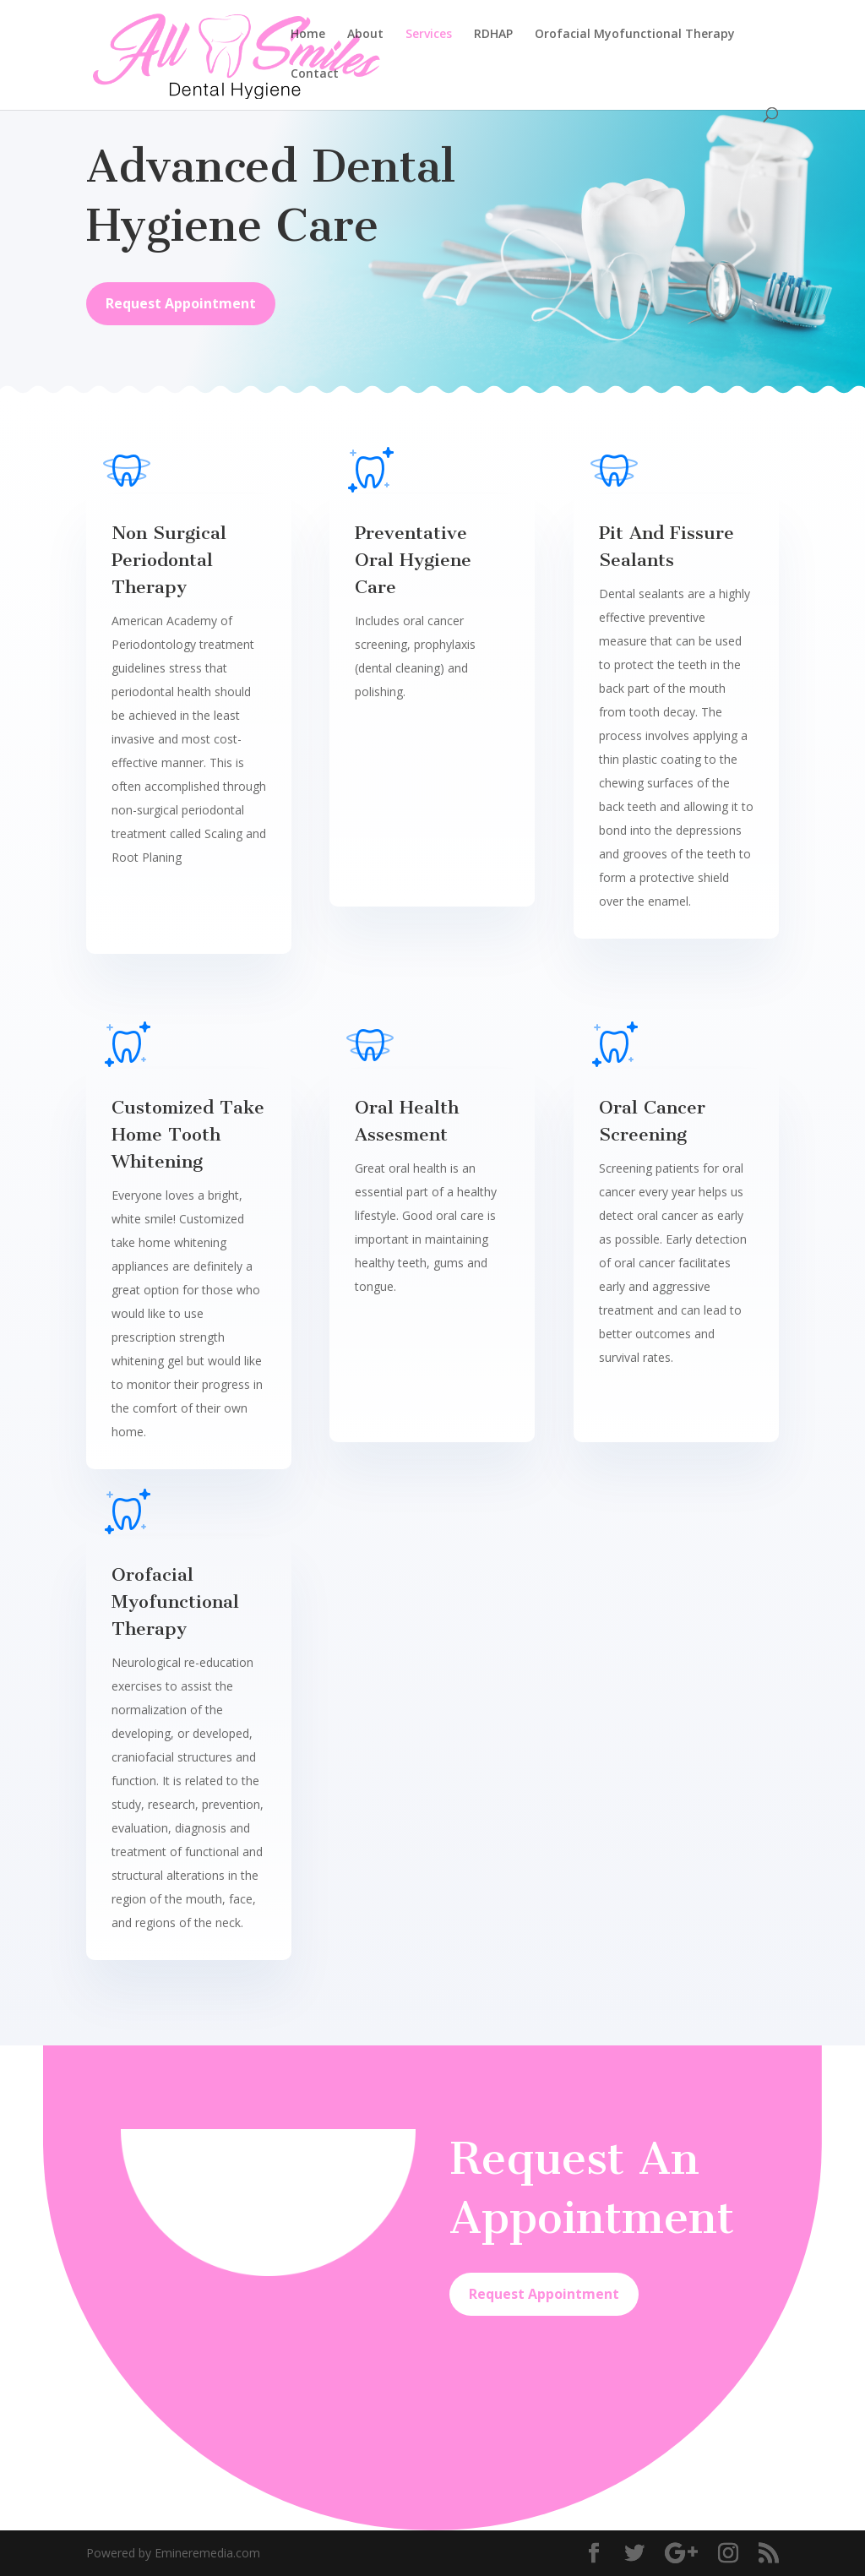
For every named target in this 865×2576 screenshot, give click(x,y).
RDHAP (493, 34)
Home (308, 34)
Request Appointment (181, 303)
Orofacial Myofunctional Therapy (635, 34)
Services (428, 34)
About (365, 34)
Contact (315, 74)
